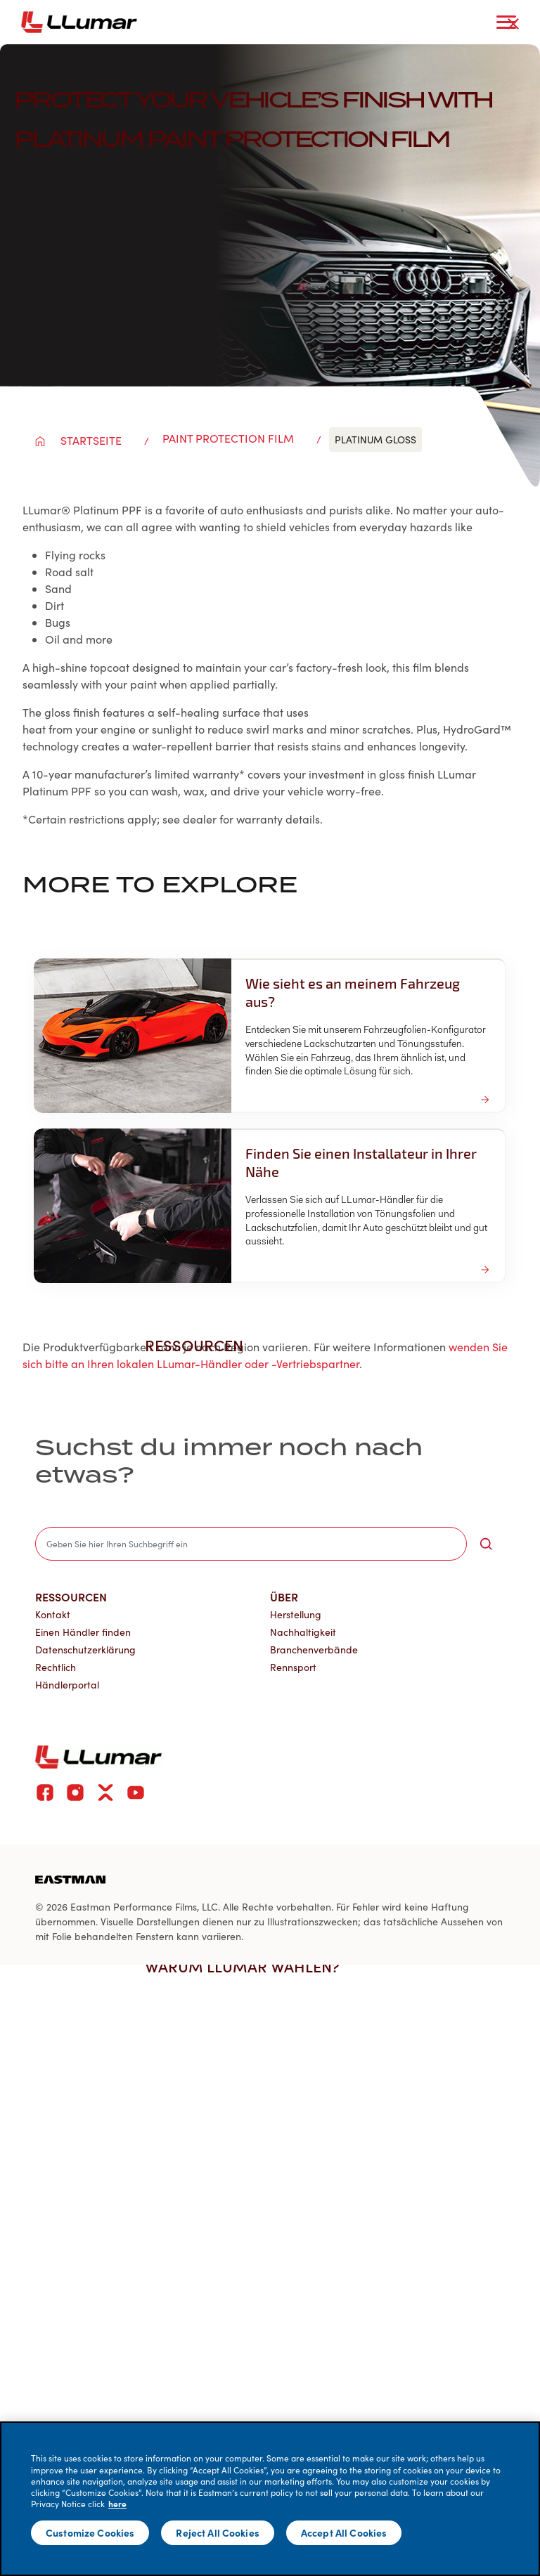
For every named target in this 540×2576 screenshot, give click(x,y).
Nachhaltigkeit (303, 1632)
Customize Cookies (90, 2532)
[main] (270, 2498)
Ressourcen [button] (201, 1344)
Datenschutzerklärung (85, 1649)
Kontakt (52, 1614)
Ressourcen (71, 1596)
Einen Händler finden (83, 1632)
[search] (251, 1544)
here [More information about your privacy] (117, 2503)
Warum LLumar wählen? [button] (249, 1966)
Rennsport (293, 1667)
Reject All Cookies (217, 2532)
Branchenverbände (314, 1649)
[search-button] (486, 1544)
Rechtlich (55, 1667)
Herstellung (295, 1614)
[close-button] (513, 24)
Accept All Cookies (344, 2532)
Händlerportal (67, 1684)
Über (284, 1596)
